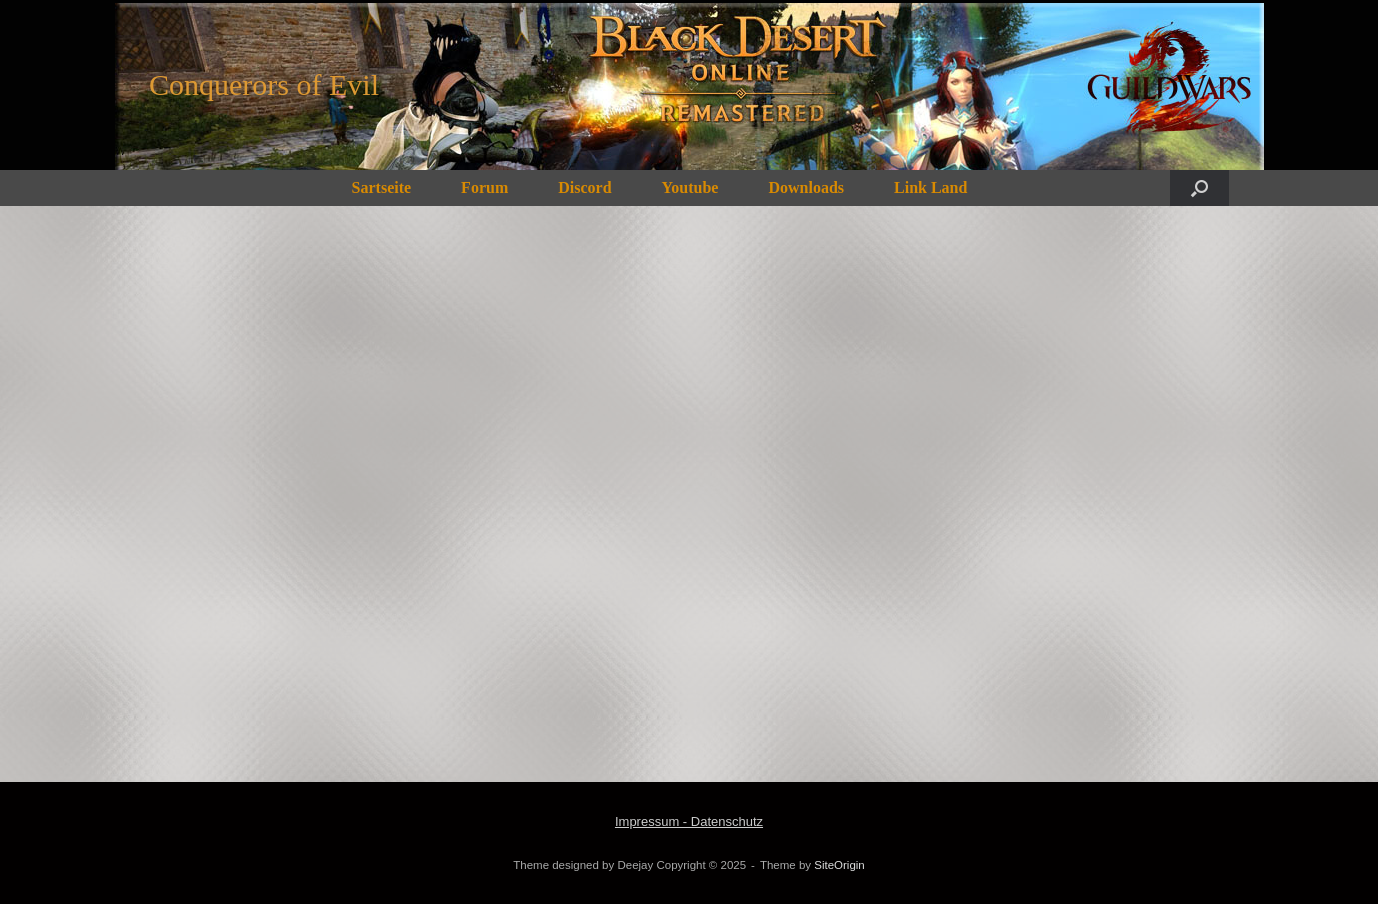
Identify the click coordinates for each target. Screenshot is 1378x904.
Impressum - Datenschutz (689, 821)
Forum (484, 187)
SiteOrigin (839, 865)
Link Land (930, 187)
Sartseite (382, 187)
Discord (584, 187)
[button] (1199, 188)
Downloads (806, 187)
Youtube (690, 187)
